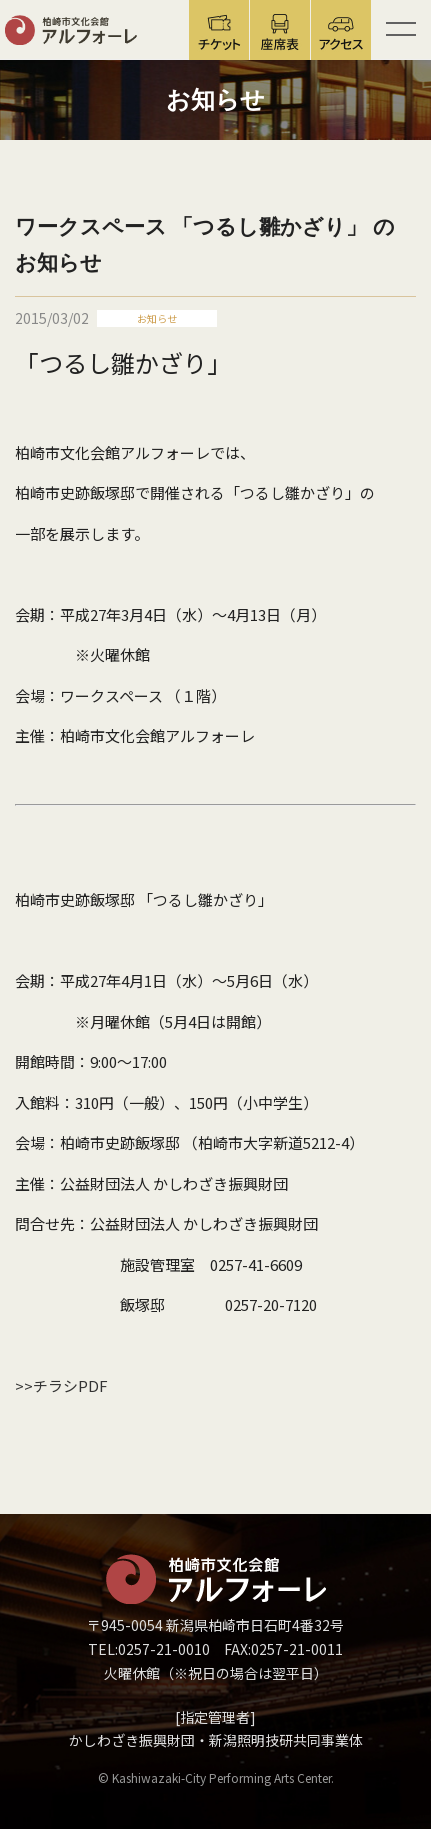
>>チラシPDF (61, 1385)
